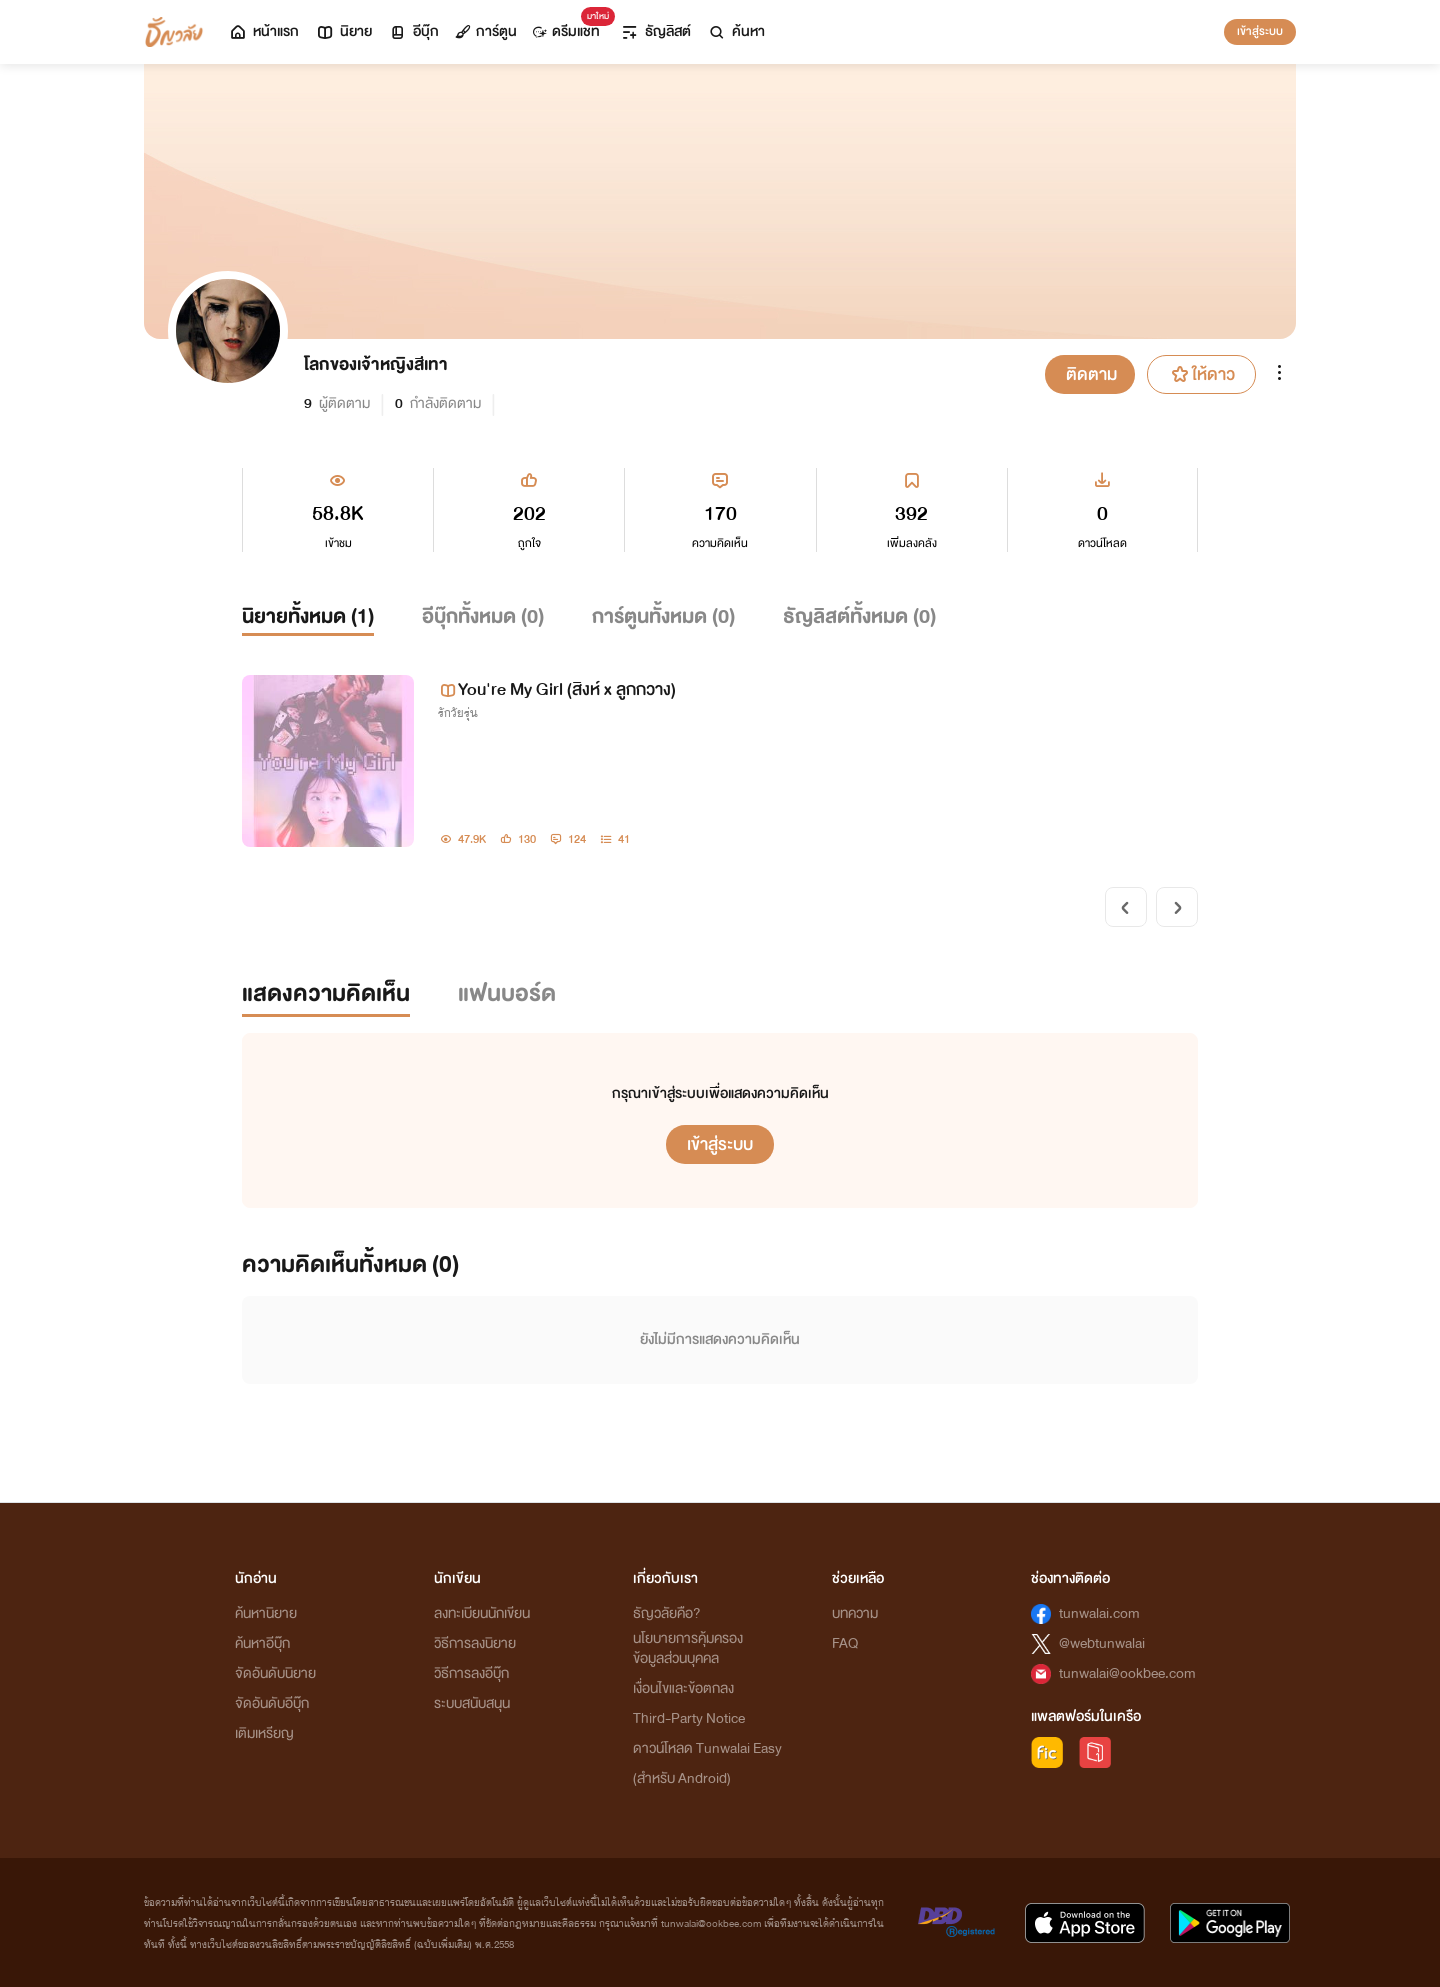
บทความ (855, 1613)
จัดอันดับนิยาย (275, 1673)
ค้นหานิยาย (266, 1613)
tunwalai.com (1099, 1613)
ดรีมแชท (570, 26)
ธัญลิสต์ (655, 31)
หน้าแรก (263, 31)
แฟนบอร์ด (507, 993)
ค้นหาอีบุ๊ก (262, 1643)
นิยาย (343, 31)
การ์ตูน (486, 31)
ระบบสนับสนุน (472, 1703)
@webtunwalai (1102, 1643)
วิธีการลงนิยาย (475, 1643)
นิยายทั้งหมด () (308, 616)
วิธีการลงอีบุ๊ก (471, 1673)
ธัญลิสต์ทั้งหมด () (859, 616)
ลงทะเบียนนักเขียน (482, 1613)
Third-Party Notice (689, 1718)
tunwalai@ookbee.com (1127, 1673)
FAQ (845, 1643)
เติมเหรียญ (264, 1733)
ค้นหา (736, 31)
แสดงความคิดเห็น (326, 993)
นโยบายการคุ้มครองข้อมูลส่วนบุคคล (688, 1648)
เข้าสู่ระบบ (1260, 31)
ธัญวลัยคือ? (667, 1613)
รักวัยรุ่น (458, 713)
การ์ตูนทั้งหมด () (663, 616)
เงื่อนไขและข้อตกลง (683, 1688)
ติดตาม (1091, 374)
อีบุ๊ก (413, 31)
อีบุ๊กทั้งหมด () (483, 616)
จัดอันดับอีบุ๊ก (272, 1703)
